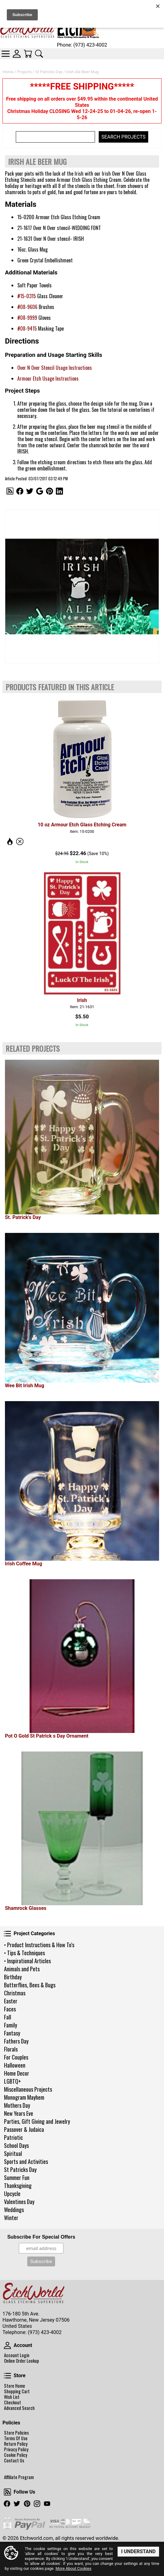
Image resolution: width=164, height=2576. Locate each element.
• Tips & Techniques (24, 1953)
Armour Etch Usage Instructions (48, 378)
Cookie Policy (15, 2455)
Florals (11, 2049)
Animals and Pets (22, 1969)
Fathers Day (16, 2041)
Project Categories (7, 1934)
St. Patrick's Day (23, 1217)
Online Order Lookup (21, 2361)
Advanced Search (19, 2408)
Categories (5, 53)
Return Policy (16, 2444)
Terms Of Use (16, 2438)
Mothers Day (17, 2105)
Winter (11, 2218)
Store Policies (16, 2433)
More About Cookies (73, 2568)
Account (7, 2345)
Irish (82, 1000)
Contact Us (14, 2460)
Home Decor (16, 2073)
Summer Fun (16, 2177)
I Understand (138, 2551)
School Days (16, 2145)
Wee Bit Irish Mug (24, 1385)
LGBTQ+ (12, 2081)
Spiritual (13, 2153)
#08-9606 (27, 307)
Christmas (14, 1993)
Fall (7, 2017)
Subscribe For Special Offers (41, 2237)
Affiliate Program (19, 2477)
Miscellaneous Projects (28, 2089)
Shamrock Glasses (25, 1908)
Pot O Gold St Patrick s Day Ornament (46, 1736)
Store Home (14, 2386)
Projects (24, 71)
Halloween (14, 2065)
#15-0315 (26, 296)
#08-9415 (27, 328)
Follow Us (7, 2492)
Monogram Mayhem (24, 2097)
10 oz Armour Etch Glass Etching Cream (82, 825)
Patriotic (13, 2137)
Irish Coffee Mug (23, 1564)
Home (7, 71)
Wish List (11, 2397)
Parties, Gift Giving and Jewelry (37, 2121)
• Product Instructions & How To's (39, 1945)
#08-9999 (27, 317)
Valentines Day (19, 2202)
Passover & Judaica (24, 2129)
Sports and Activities (26, 2161)
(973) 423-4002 (45, 2332)
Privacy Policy (16, 2449)
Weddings (14, 2210)
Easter (10, 2001)
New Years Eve (18, 2113)
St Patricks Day (20, 2169)
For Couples (16, 2057)
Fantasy (12, 2033)
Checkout (12, 2402)
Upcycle (12, 2194)
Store (7, 2376)
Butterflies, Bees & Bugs (29, 1985)
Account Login (16, 2355)
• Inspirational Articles (27, 1961)
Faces (10, 2009)
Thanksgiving (18, 2185)
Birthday (13, 1977)
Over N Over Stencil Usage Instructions (54, 367)
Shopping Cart (17, 2391)
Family (10, 2025)
